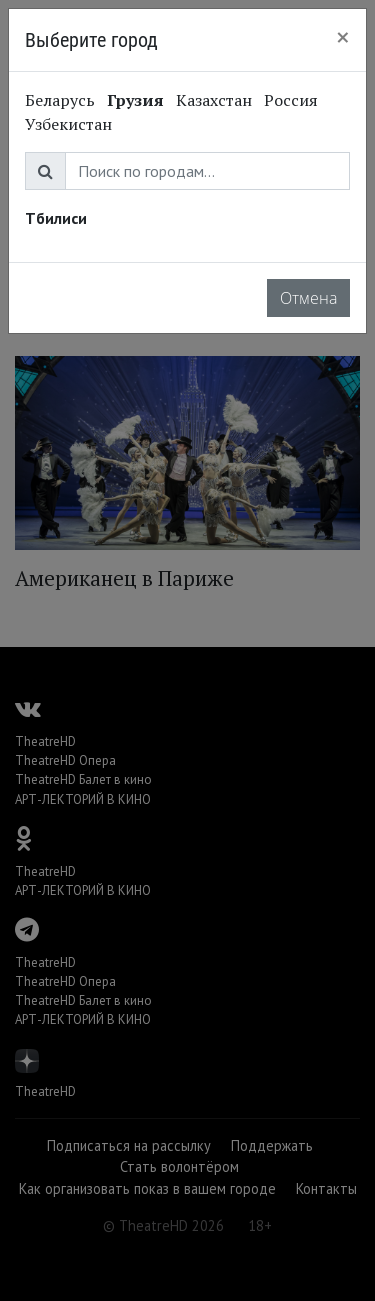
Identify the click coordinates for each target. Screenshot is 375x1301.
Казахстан (214, 100)
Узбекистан (68, 124)
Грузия (135, 100)
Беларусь (60, 100)
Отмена (308, 298)
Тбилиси (56, 218)
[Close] (343, 37)
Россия (291, 100)
